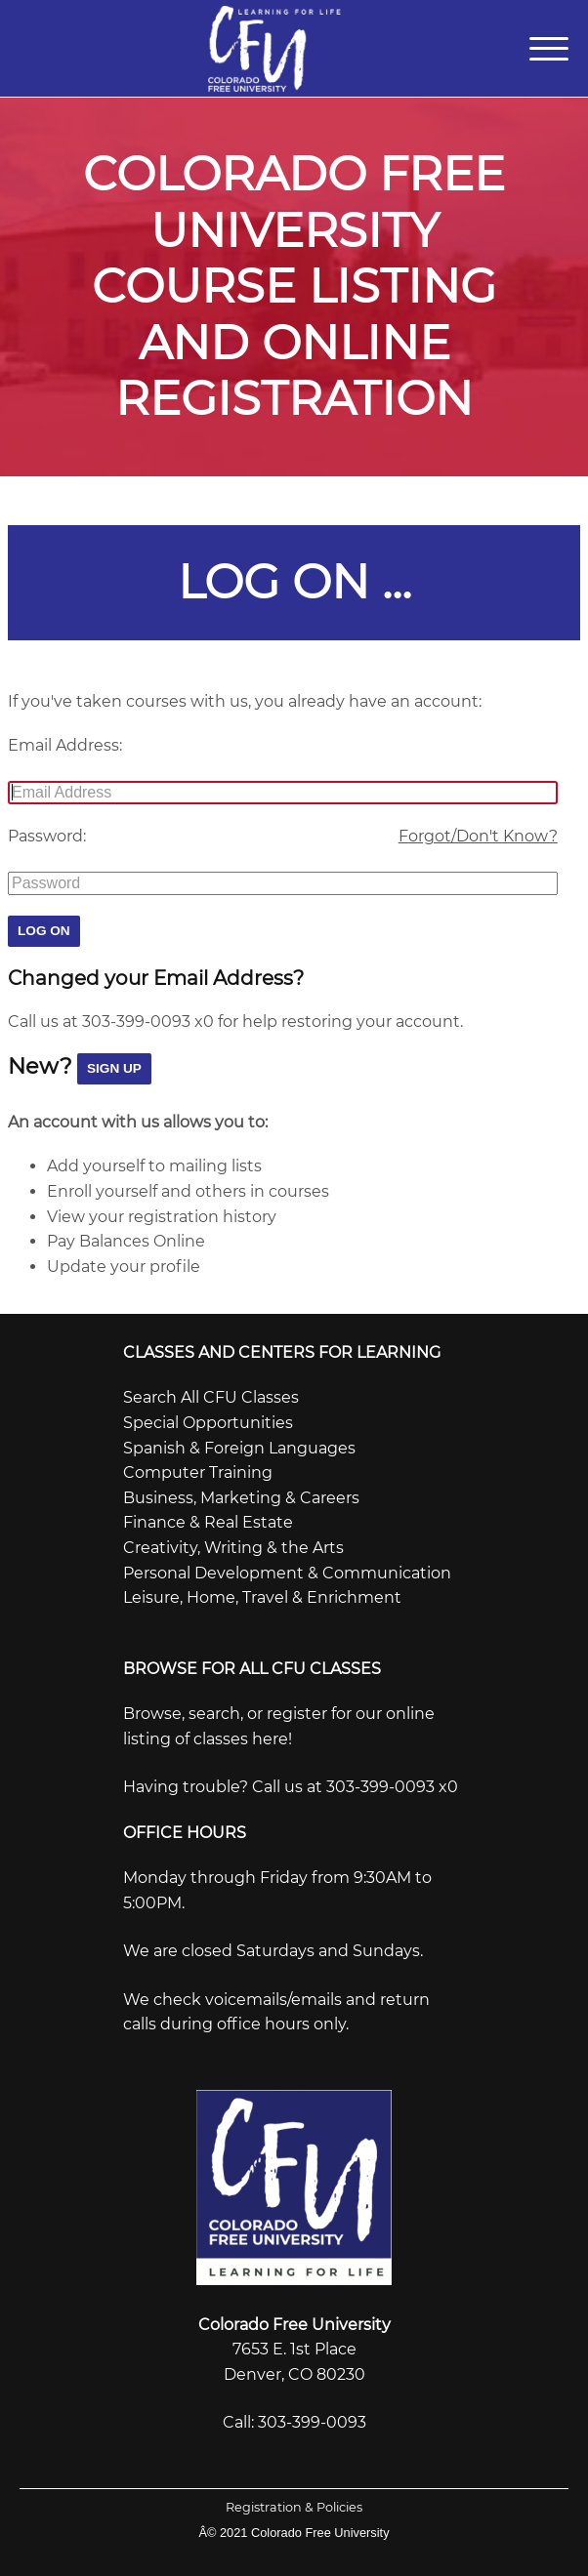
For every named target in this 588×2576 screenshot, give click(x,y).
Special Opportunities (208, 1418)
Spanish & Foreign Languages (239, 1443)
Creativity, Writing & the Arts (233, 1542)
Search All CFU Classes (211, 1393)
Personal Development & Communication (287, 1568)
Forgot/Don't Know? (478, 832)
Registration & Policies (294, 2502)
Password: (47, 832)
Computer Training (198, 1468)
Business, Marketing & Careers (241, 1493)
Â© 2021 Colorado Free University (293, 2527)
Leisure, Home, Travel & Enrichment (262, 1593)
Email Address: (65, 741)
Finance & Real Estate (208, 1518)
